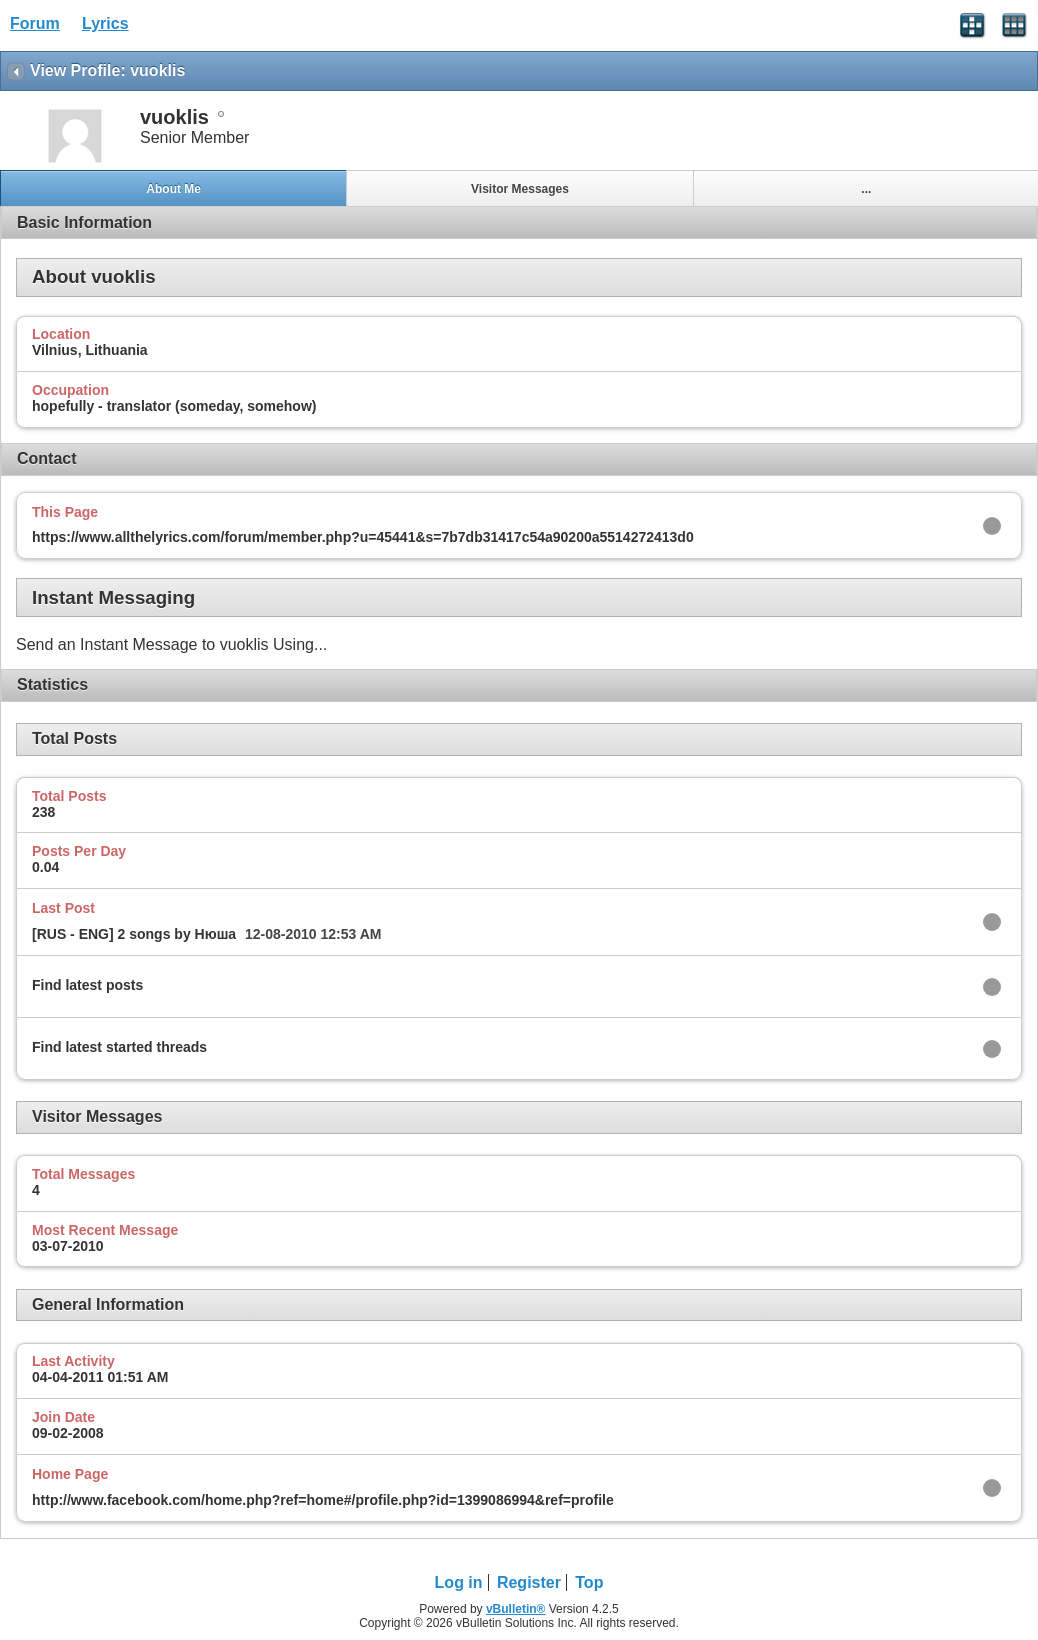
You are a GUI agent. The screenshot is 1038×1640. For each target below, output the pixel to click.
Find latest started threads (119, 1047)
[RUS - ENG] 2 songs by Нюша (134, 934)
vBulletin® (516, 1609)
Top (589, 1582)
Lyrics (105, 23)
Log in (459, 1582)
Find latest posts (87, 985)
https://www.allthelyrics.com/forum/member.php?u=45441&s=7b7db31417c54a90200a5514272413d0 (363, 537)
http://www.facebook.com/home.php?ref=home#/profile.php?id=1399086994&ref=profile (323, 1500)
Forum (35, 23)
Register (529, 1582)
